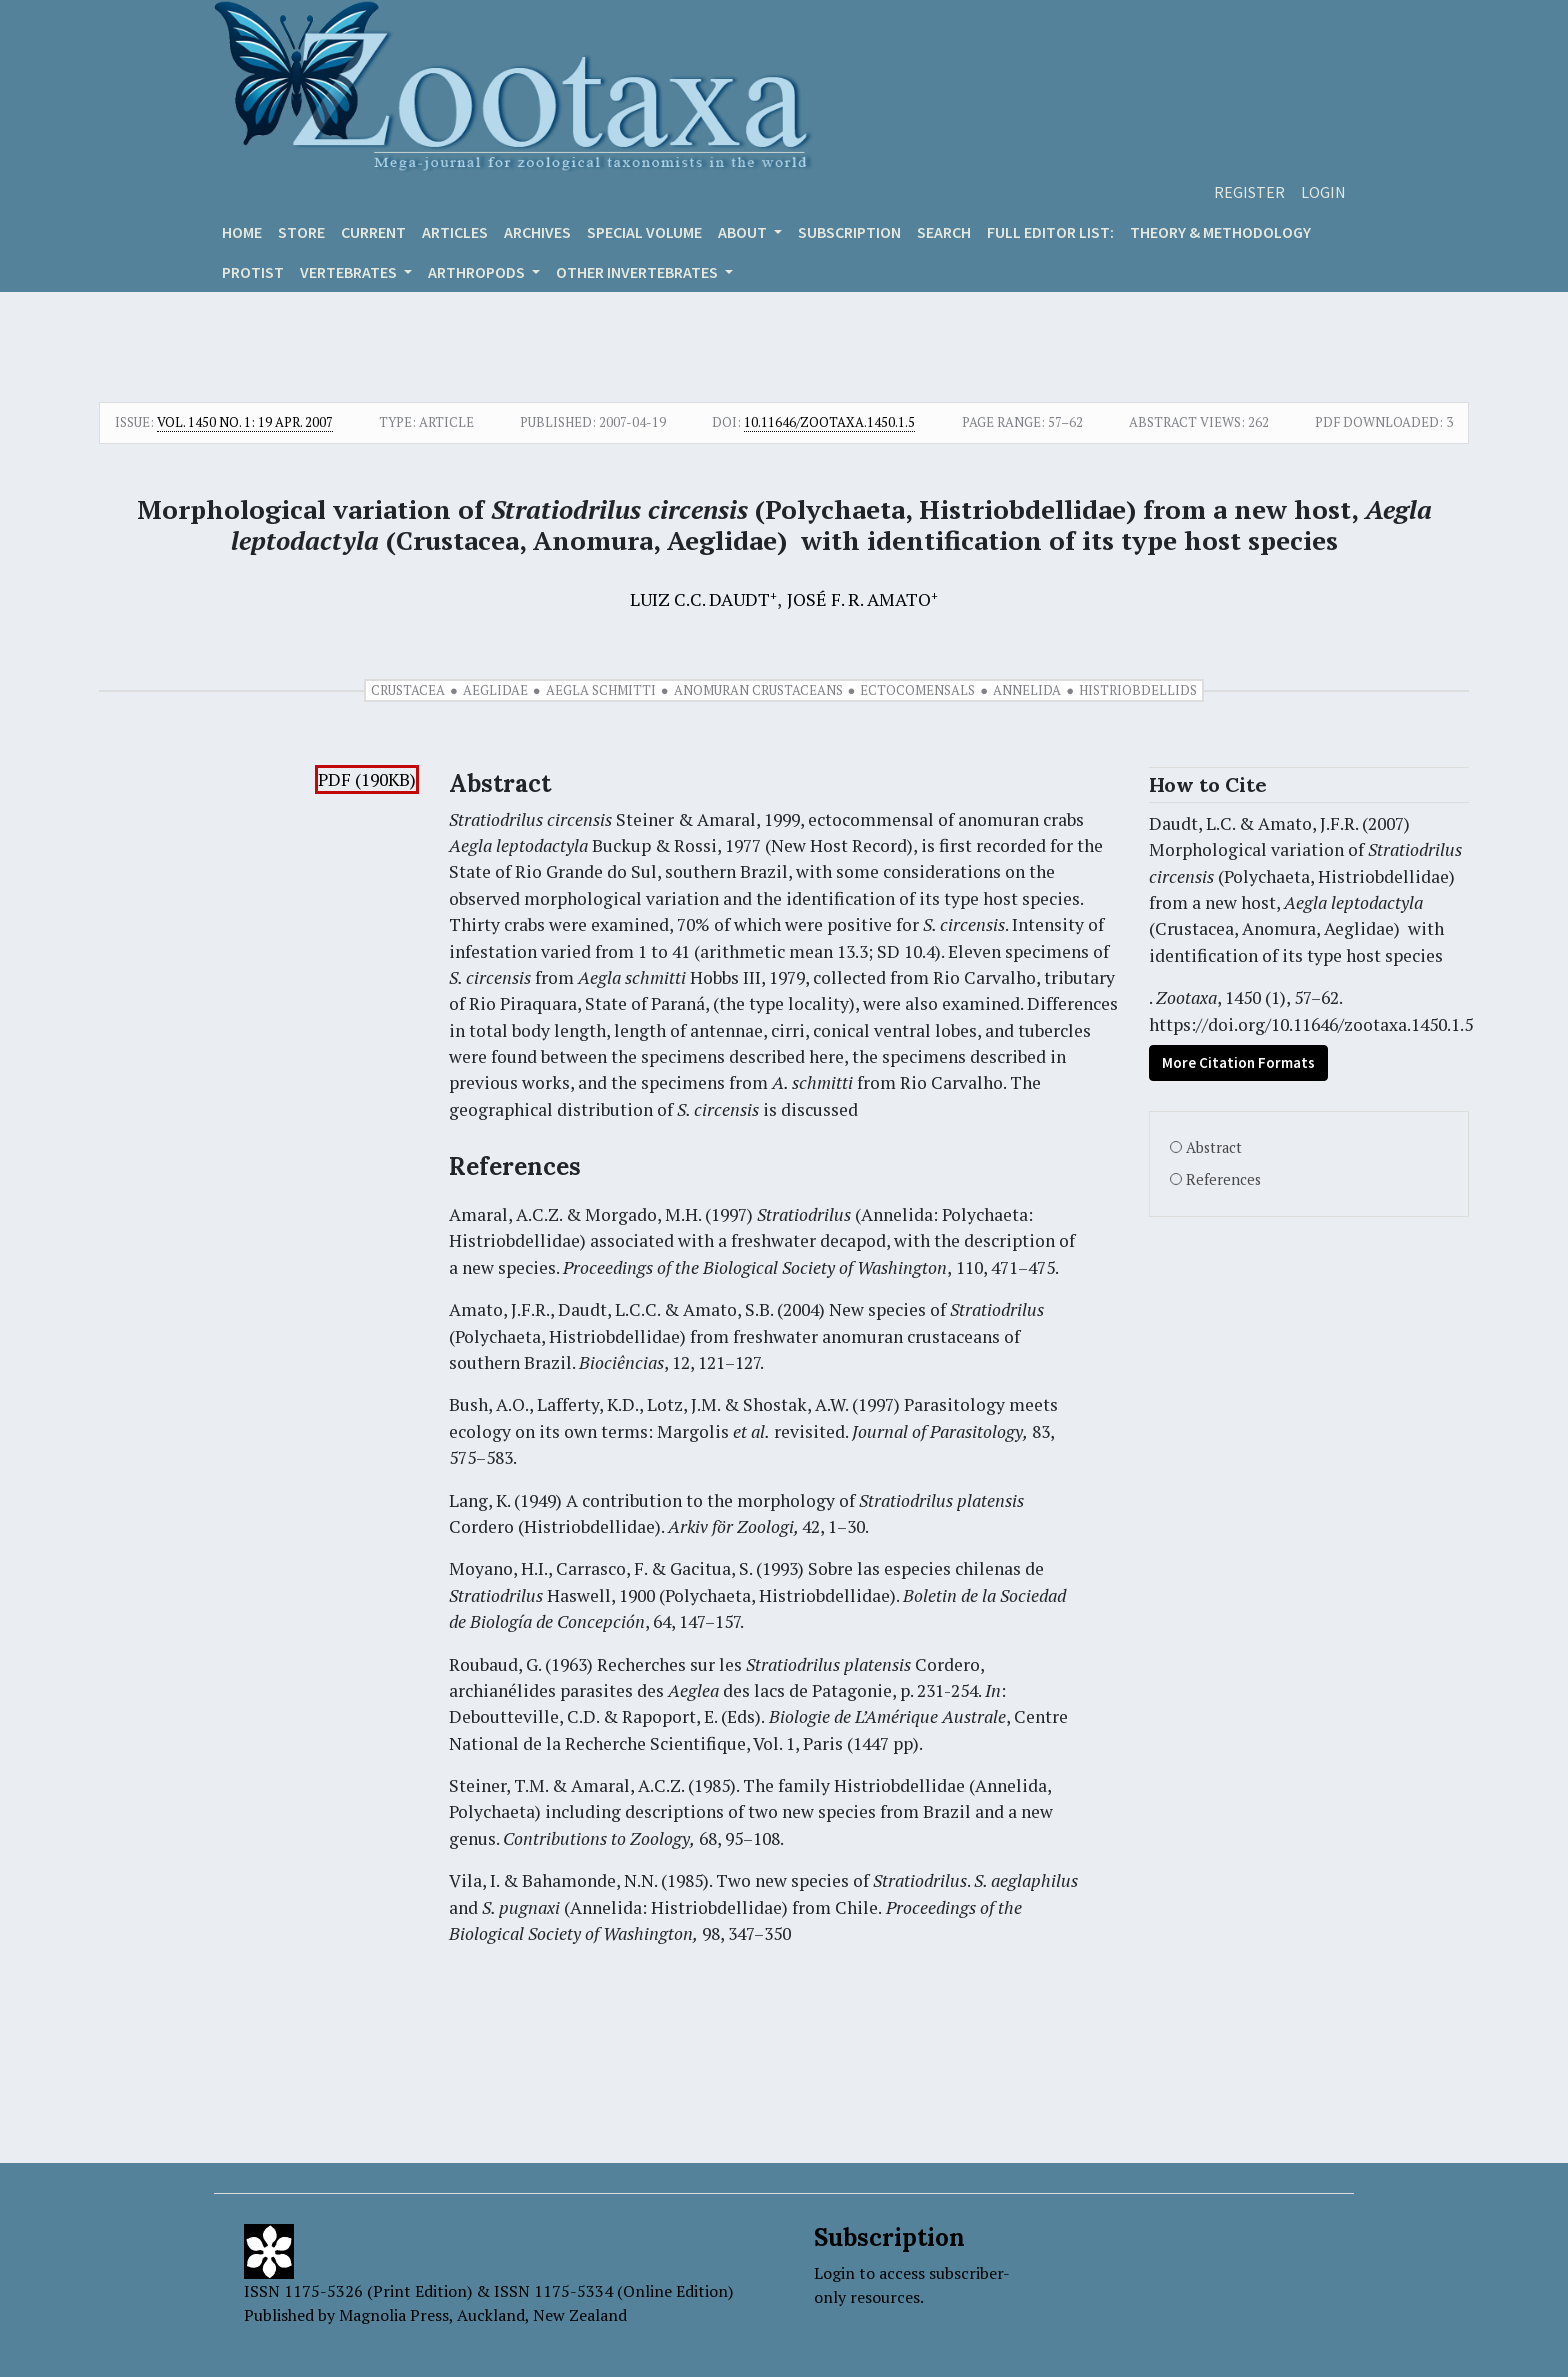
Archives (537, 232)
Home (242, 232)
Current (373, 232)
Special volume (644, 232)
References (1223, 1179)
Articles (455, 232)
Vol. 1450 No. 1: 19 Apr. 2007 (245, 422)
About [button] (744, 232)
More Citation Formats (1238, 1062)
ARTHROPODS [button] (478, 272)
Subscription (849, 232)
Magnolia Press (394, 2315)
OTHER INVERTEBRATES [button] (638, 272)
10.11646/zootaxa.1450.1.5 (829, 422)
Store (301, 232)
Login (1323, 192)
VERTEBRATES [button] (350, 272)
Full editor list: (1050, 232)
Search (944, 232)
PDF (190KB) (367, 779)
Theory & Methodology (1220, 232)
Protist (253, 272)
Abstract (1214, 1147)
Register (1249, 192)
